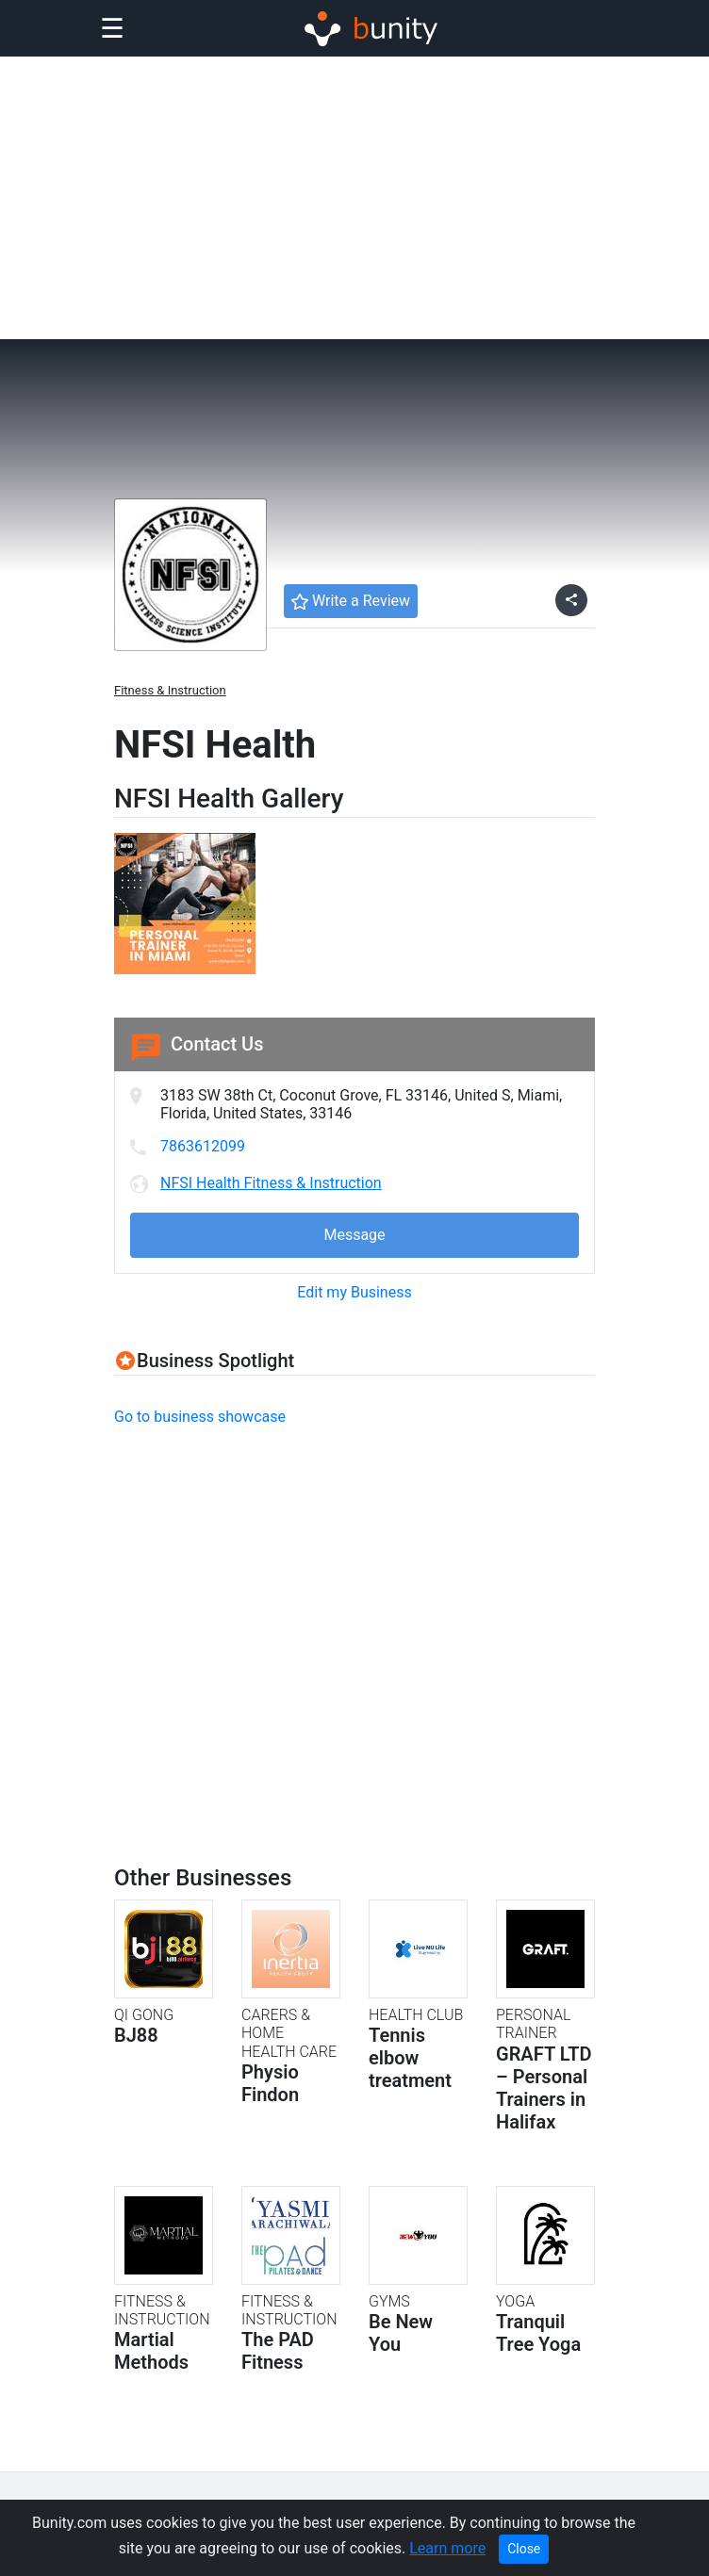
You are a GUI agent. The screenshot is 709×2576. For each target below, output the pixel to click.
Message (354, 1235)
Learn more (447, 2548)
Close (523, 2548)
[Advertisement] (354, 198)
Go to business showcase (200, 1417)
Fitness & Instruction (170, 690)
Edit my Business (354, 1292)
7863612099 (202, 1146)
